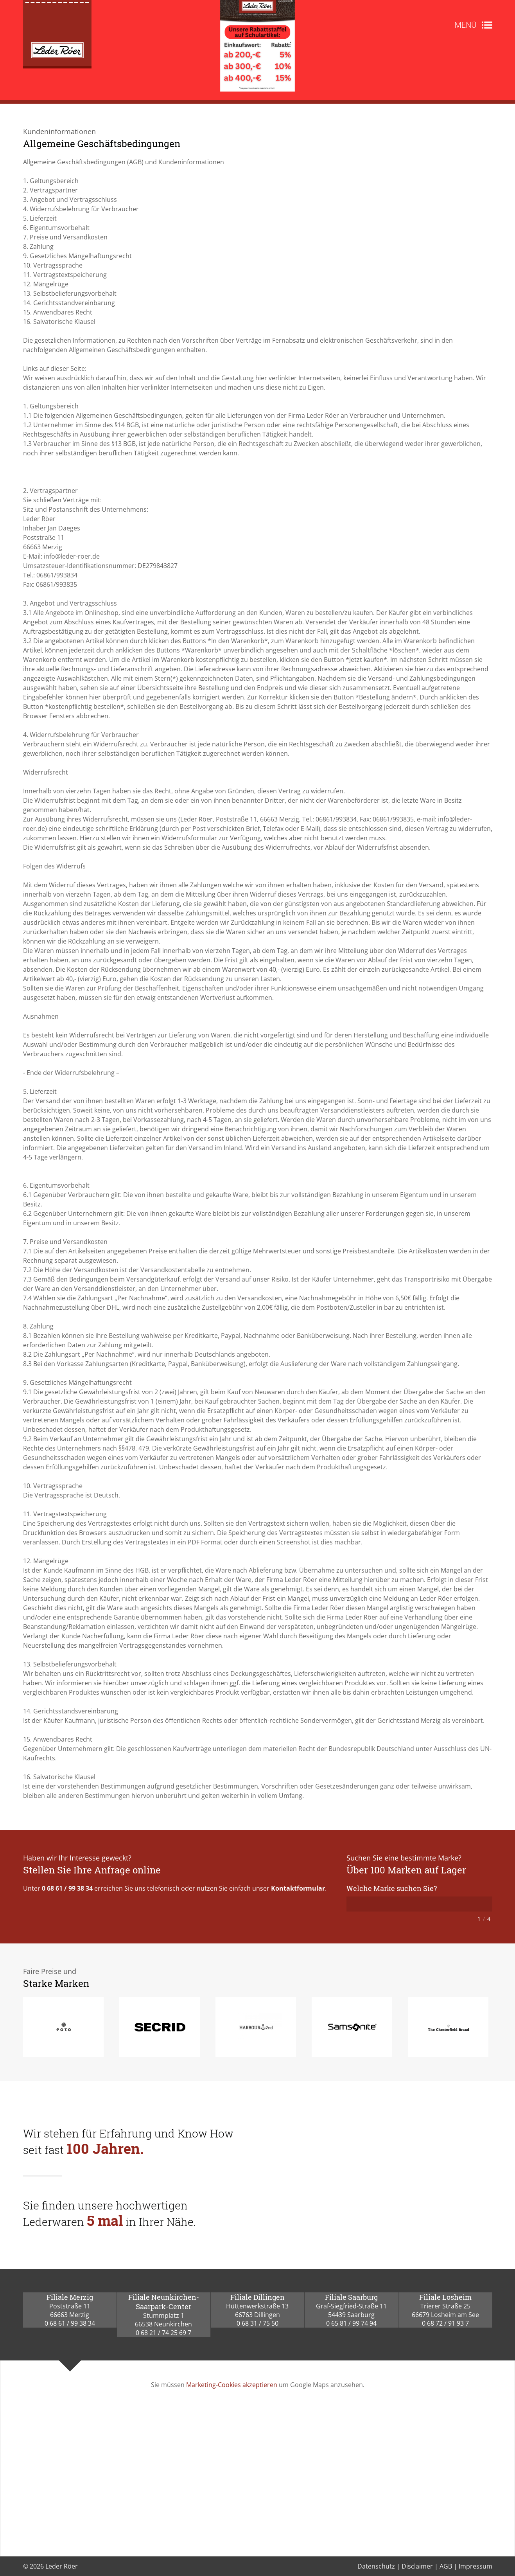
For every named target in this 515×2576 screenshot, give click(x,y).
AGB (446, 2566)
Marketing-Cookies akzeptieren (231, 2384)
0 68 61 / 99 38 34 (67, 1888)
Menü (465, 25)
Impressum (475, 2566)
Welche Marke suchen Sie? (391, 1888)
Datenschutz (376, 2566)
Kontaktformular (298, 1888)
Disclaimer (417, 2566)
